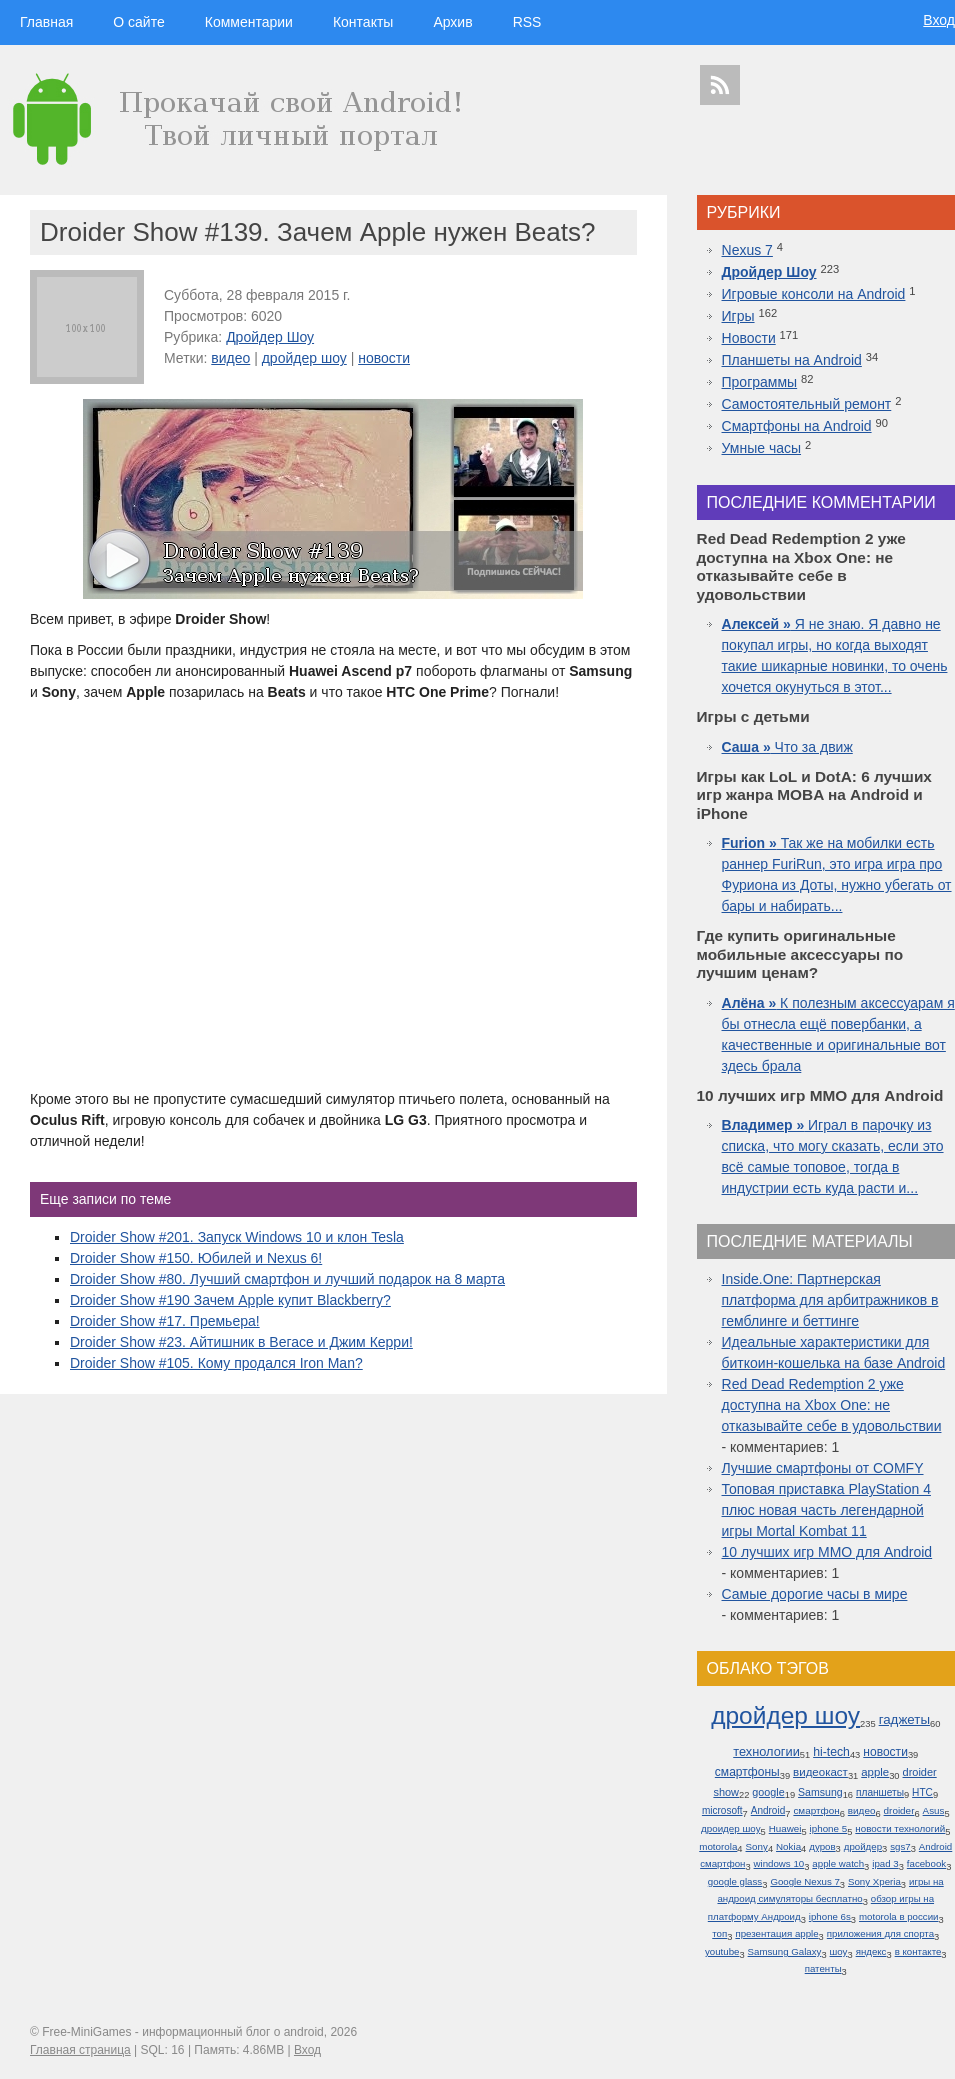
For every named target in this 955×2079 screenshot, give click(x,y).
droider (899, 1810)
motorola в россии (899, 1916)
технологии (766, 1751)
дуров (822, 1846)
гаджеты (904, 1719)
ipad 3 (885, 1863)
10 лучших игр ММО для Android (827, 1552)
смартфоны (747, 1772)
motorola (718, 1846)
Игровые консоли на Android (814, 294)
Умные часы (762, 448)
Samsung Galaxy (785, 1951)
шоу (839, 1951)
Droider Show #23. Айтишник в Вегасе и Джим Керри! (241, 1342)
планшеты (880, 1792)
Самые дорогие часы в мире (815, 1594)
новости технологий (900, 1828)
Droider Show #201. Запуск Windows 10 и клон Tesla (237, 1237)
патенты (823, 1968)
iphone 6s (830, 1916)
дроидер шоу (731, 1828)
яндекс (871, 1951)
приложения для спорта (880, 1933)
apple (875, 1772)
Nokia (788, 1846)
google (768, 1792)
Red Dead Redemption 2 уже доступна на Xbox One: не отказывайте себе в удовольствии (832, 1405)
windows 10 (779, 1863)
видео (230, 358)
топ (719, 1933)
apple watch (838, 1863)
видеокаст (820, 1772)
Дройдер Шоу (270, 337)
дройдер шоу (304, 358)
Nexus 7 (747, 250)
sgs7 (900, 1846)
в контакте (918, 1951)
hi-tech (831, 1752)
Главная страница (80, 2050)
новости (384, 358)
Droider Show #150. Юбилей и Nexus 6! (196, 1258)
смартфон (816, 1810)
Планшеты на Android (792, 360)
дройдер (863, 1846)
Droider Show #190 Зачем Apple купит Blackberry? (230, 1300)
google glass (735, 1881)
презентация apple (776, 1933)
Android (768, 1810)
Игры (738, 316)
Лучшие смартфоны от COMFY (823, 1468)
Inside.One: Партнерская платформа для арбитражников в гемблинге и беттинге (830, 1300)
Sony (757, 1846)
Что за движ (787, 747)
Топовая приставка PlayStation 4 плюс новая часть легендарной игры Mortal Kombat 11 (826, 1510)
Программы (760, 382)
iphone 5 (829, 1828)
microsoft (722, 1810)
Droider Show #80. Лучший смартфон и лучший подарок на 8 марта (287, 1279)
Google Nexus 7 (804, 1881)
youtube (722, 1951)
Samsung (820, 1792)
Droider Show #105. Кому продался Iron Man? (216, 1363)
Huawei (785, 1828)
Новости (749, 338)
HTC (922, 1792)
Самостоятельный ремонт (807, 404)
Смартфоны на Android (797, 426)
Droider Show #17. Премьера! (165, 1321)
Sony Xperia (874, 1881)
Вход (939, 20)
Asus (934, 1810)
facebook (926, 1863)
